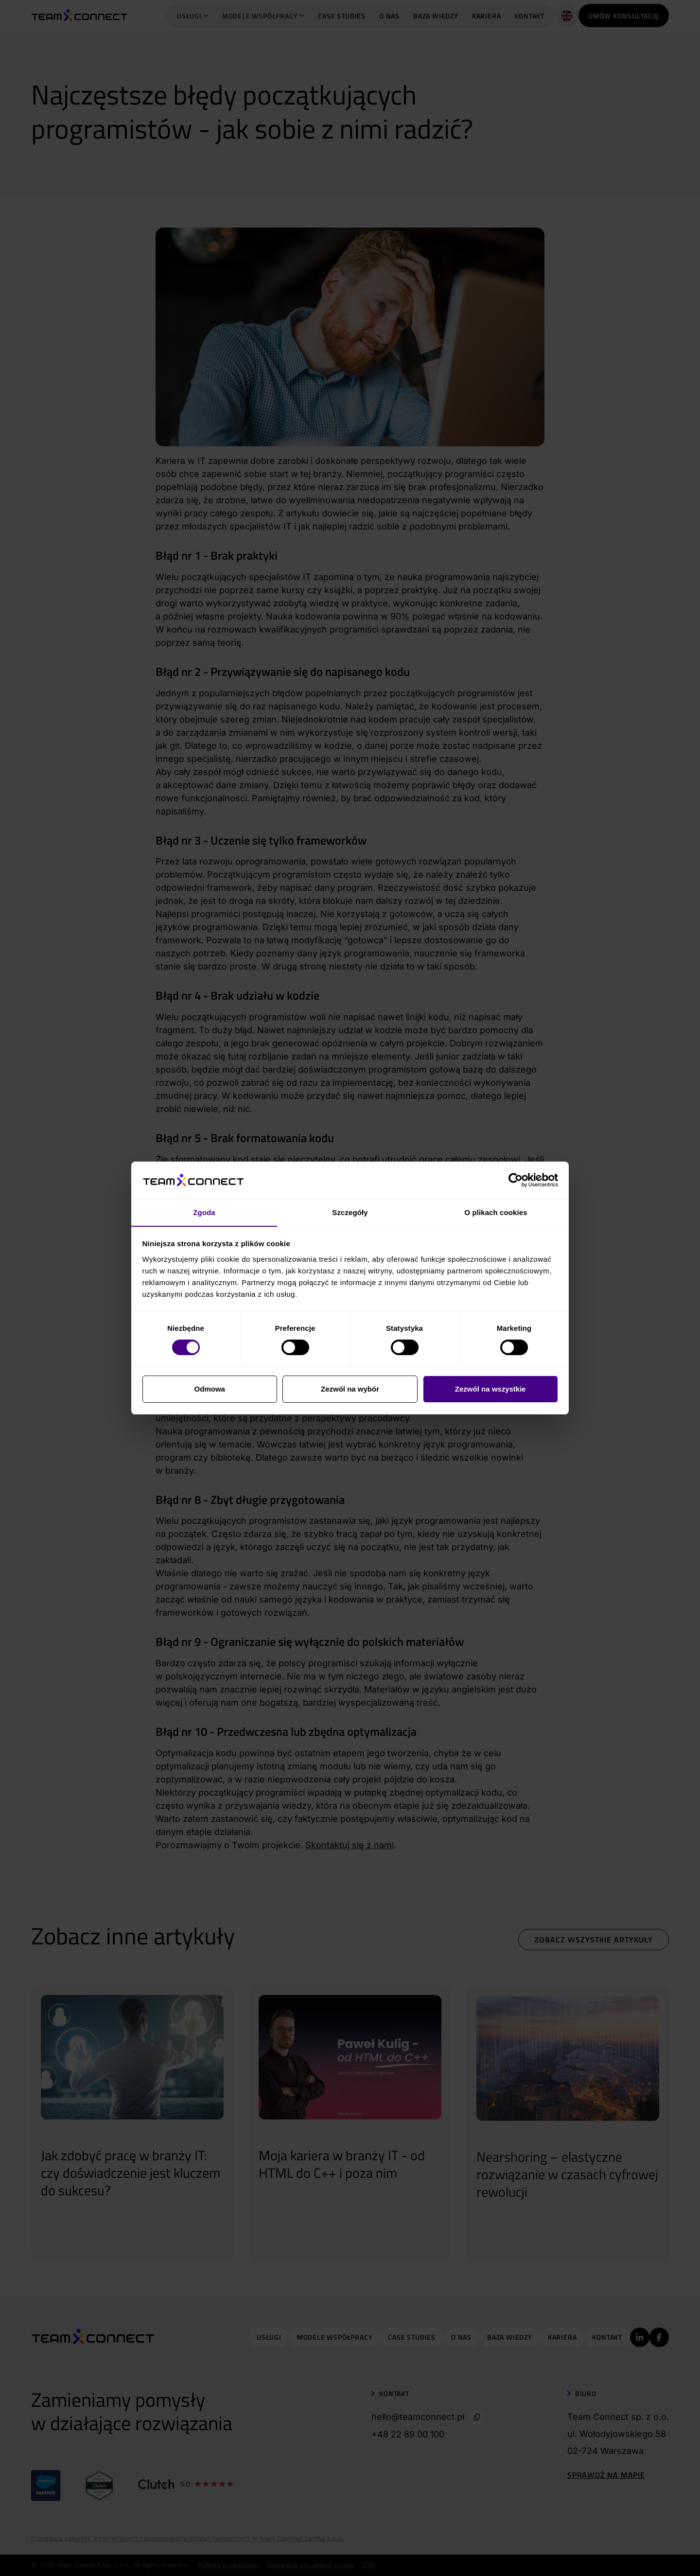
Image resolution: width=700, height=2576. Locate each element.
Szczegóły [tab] (350, 1212)
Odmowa (209, 1389)
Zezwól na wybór (350, 1389)
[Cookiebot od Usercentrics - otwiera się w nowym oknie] (515, 1180)
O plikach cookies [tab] (495, 1212)
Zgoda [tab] (204, 1212)
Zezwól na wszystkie (490, 1389)
